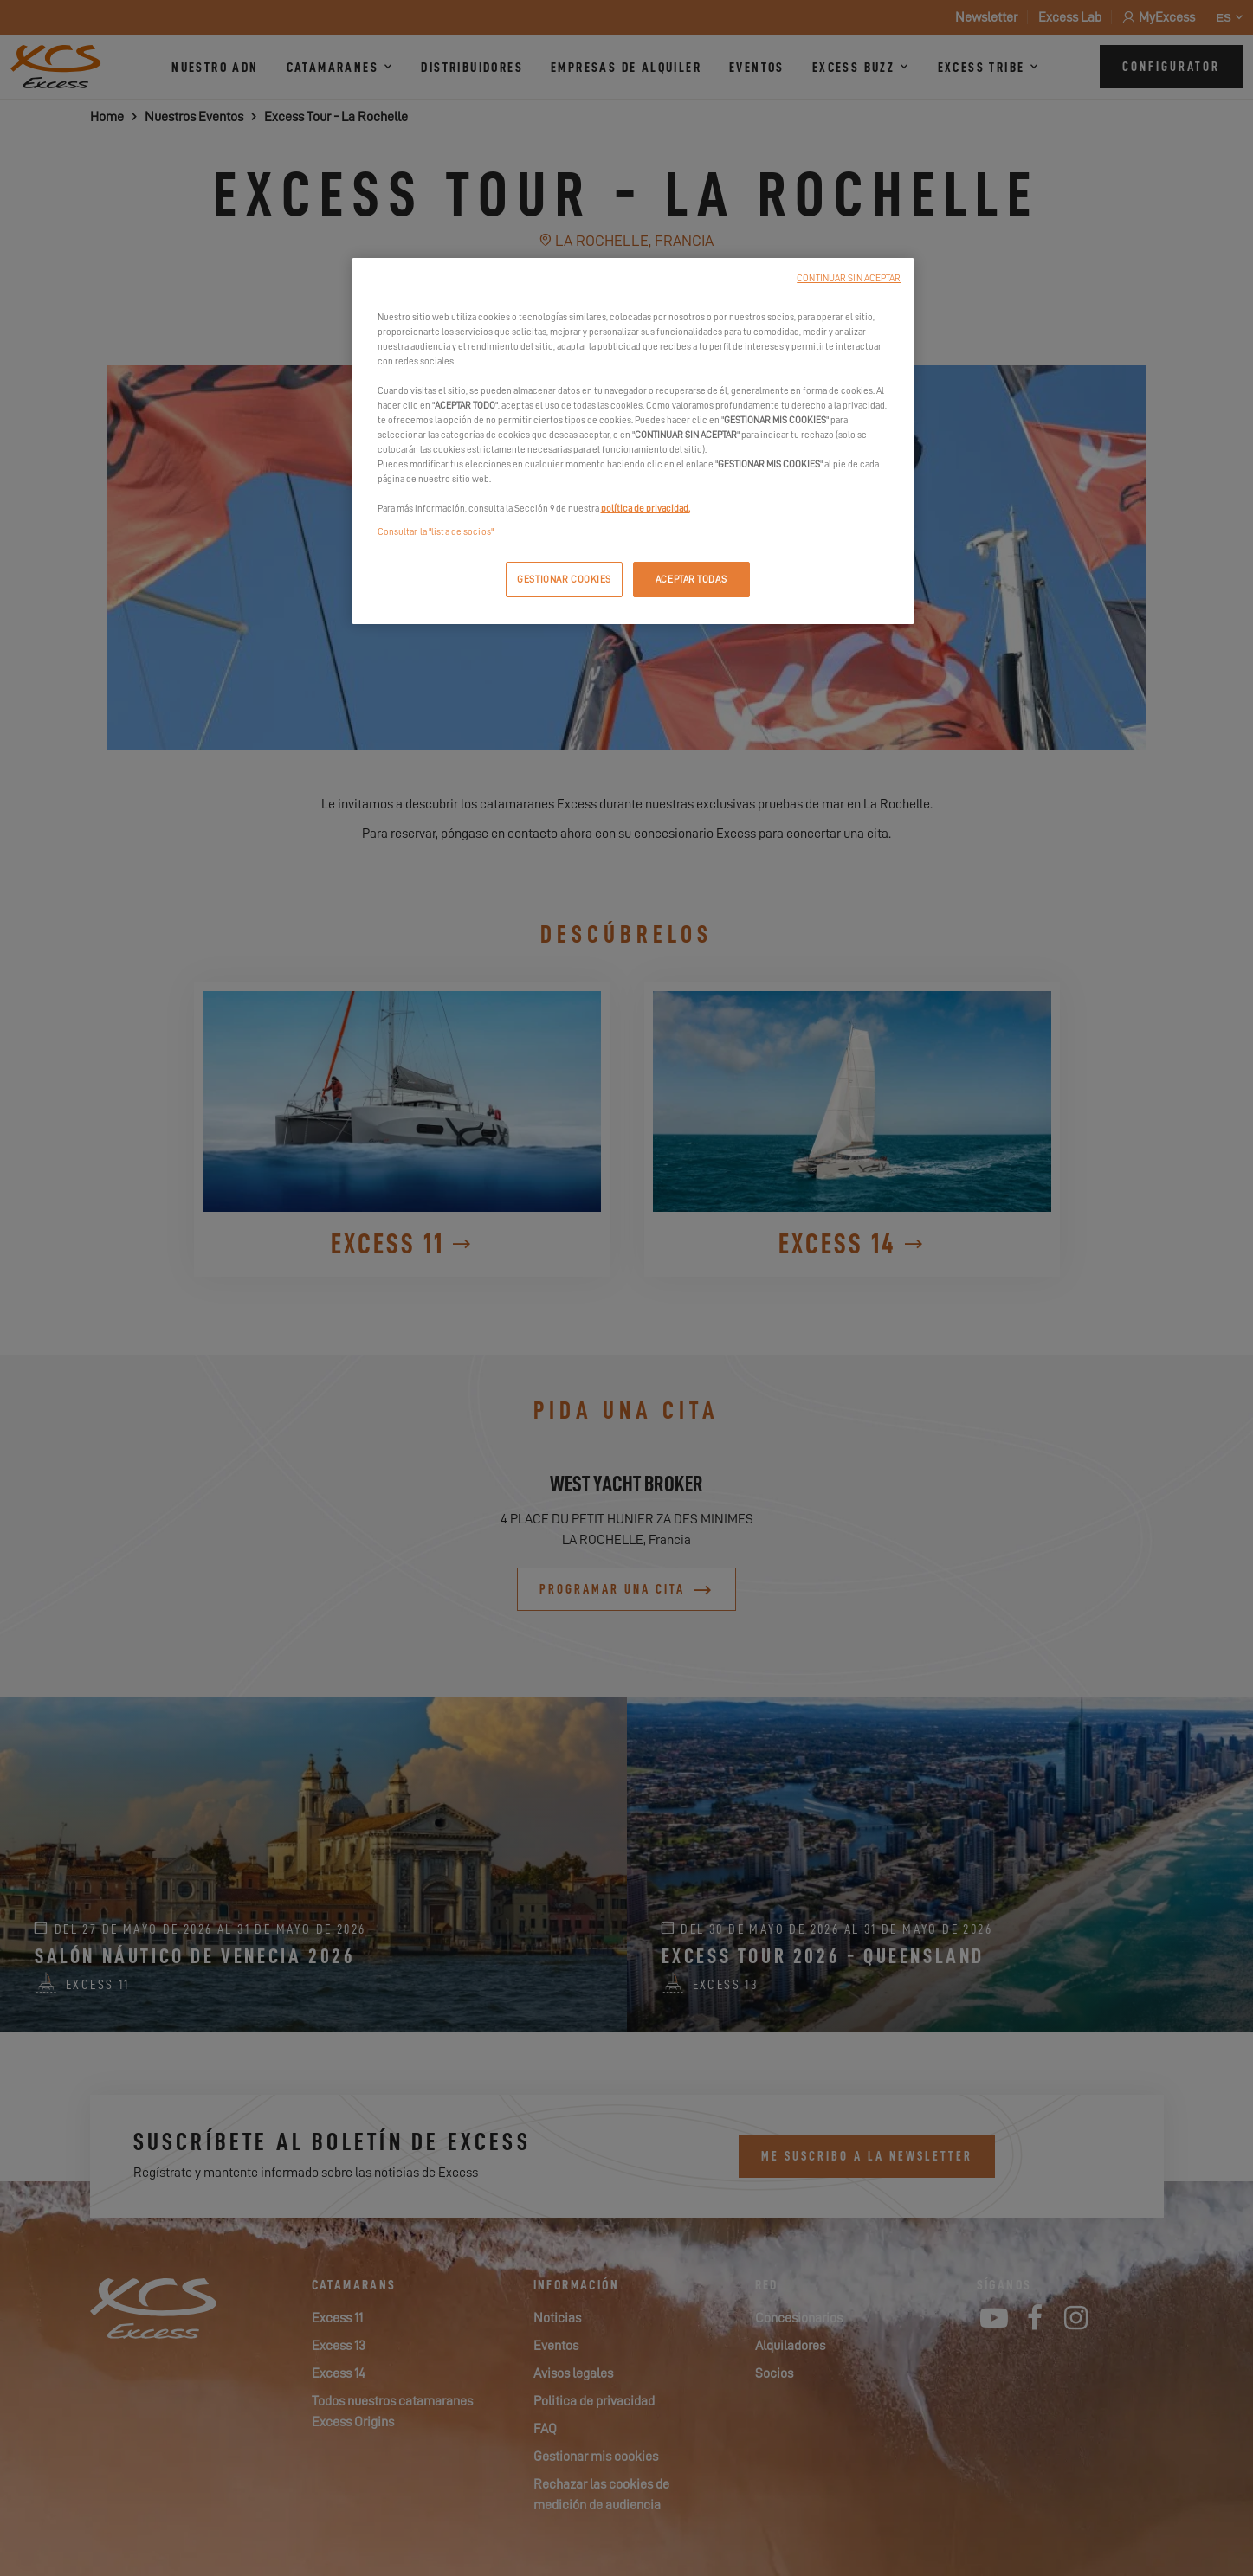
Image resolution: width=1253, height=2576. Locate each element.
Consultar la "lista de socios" (436, 532)
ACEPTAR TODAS (691, 579)
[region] (633, 441)
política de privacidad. (645, 508)
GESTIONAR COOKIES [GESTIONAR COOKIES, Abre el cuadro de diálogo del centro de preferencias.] (564, 579)
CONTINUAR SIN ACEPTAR (849, 278)
